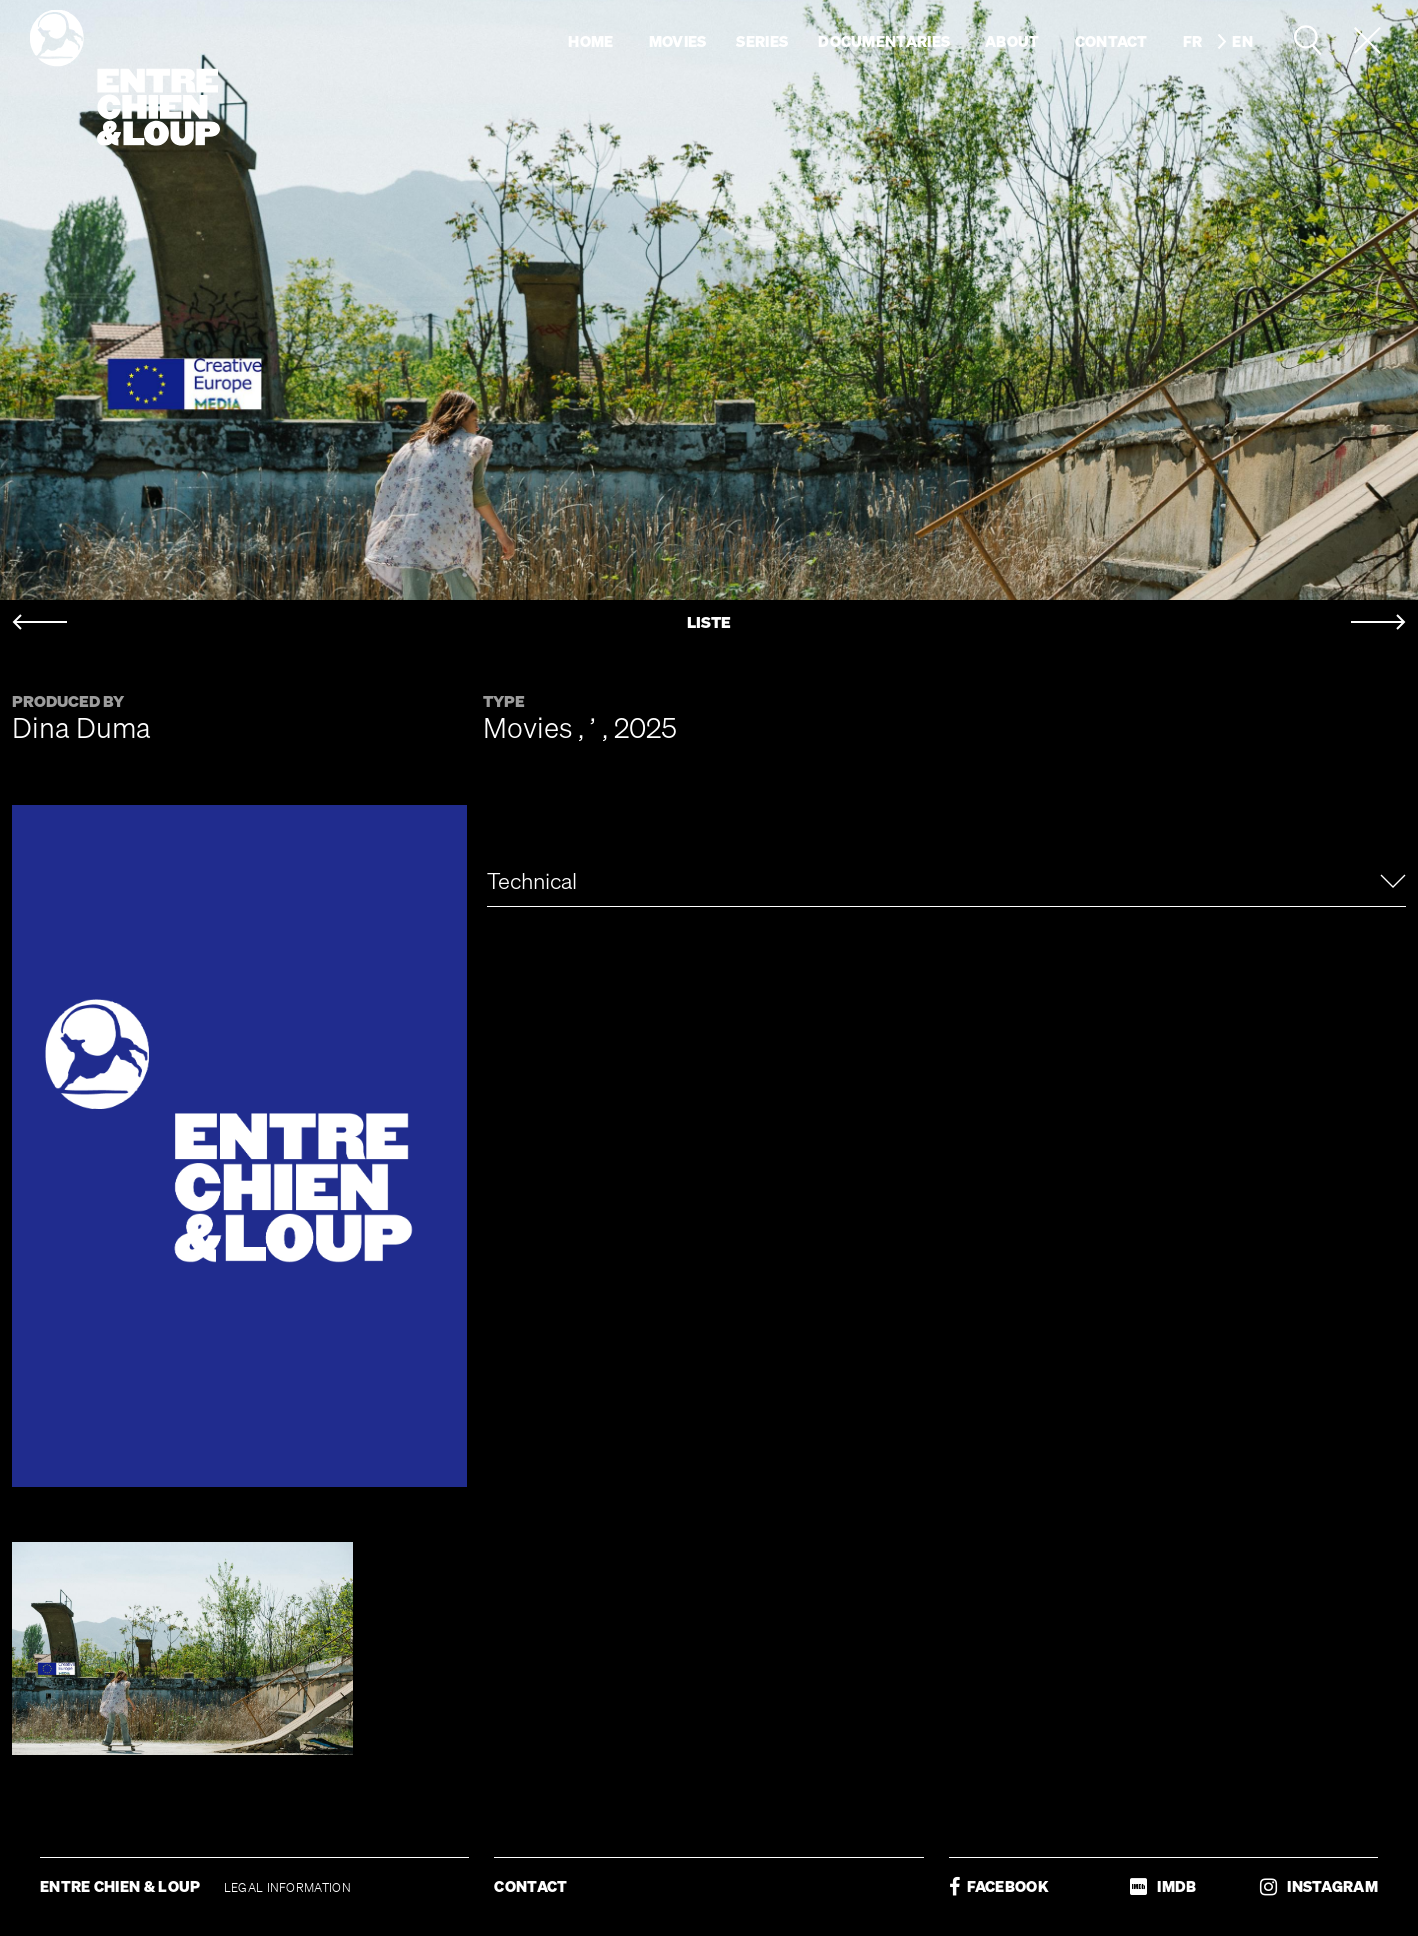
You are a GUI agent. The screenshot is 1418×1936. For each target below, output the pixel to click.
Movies (678, 41)
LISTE (709, 622)
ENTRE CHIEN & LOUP (122, 1886)
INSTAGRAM (1319, 1886)
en (1242, 41)
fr (1193, 41)
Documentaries (884, 41)
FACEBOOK (999, 1886)
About (1012, 41)
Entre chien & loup (125, 78)
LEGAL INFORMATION (287, 1887)
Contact (1111, 41)
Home (590, 41)
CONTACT (530, 1886)
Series (762, 41)
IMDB (1163, 1886)
